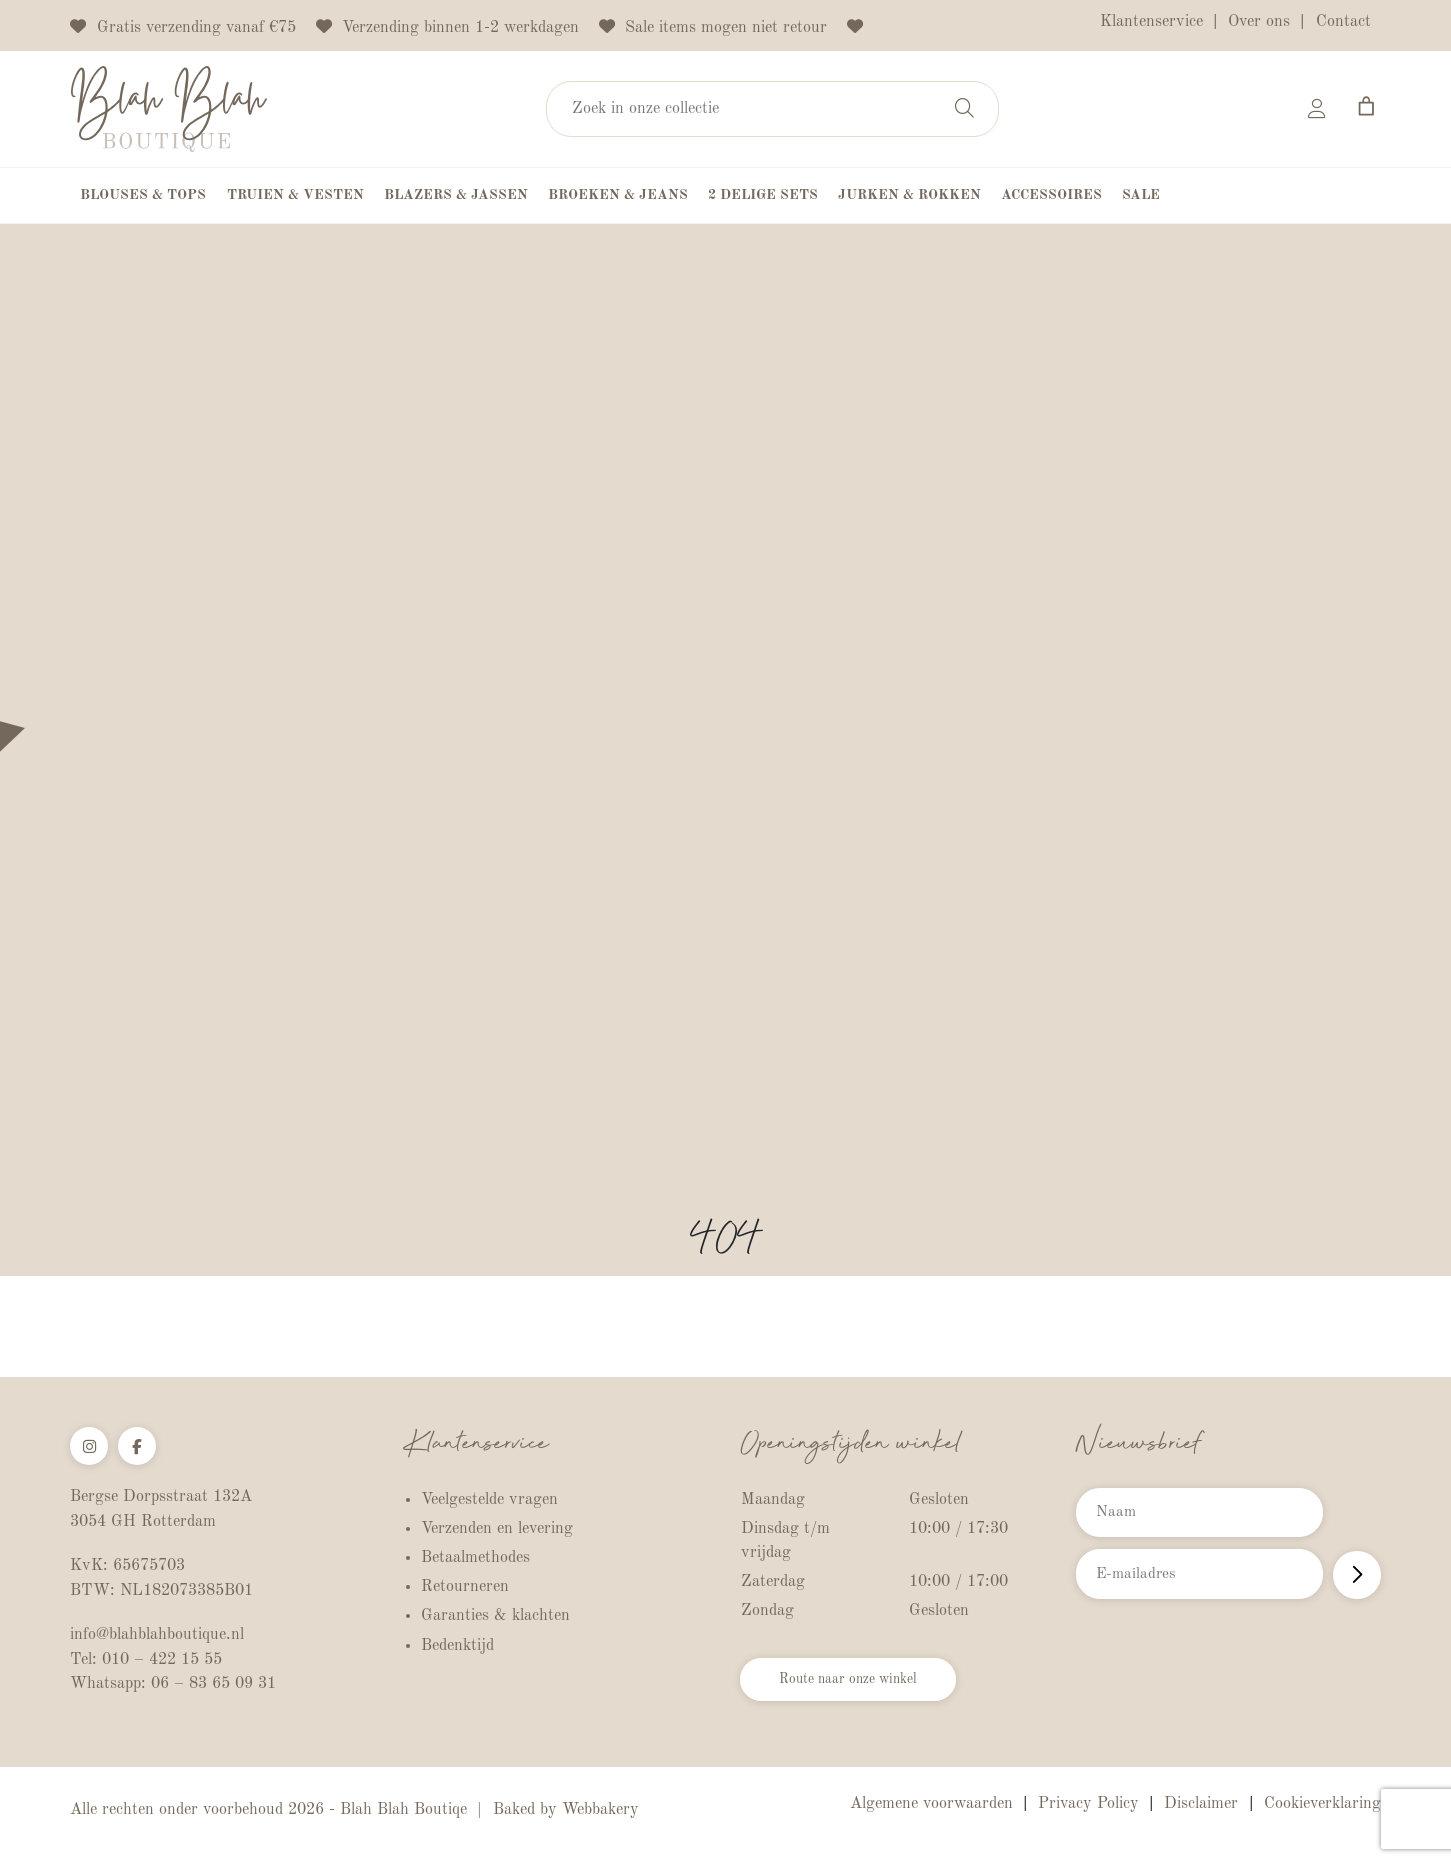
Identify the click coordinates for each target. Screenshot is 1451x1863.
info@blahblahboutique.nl (157, 1640)
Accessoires (1051, 198)
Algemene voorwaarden (931, 1809)
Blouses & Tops (143, 198)
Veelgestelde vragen (489, 1502)
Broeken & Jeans (618, 198)
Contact (1343, 22)
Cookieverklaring (1322, 1809)
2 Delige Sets (763, 198)
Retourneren (465, 1590)
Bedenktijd (457, 1648)
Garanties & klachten (495, 1619)
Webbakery (600, 1815)
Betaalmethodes (475, 1561)
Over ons (1259, 22)
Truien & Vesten (295, 198)
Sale (1141, 198)
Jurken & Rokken (909, 198)
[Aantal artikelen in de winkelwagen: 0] (1365, 108)
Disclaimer (1201, 1809)
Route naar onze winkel (869, 1688)
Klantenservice (1151, 22)
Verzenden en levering (497, 1531)
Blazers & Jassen (456, 198)
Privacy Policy (1088, 1809)
